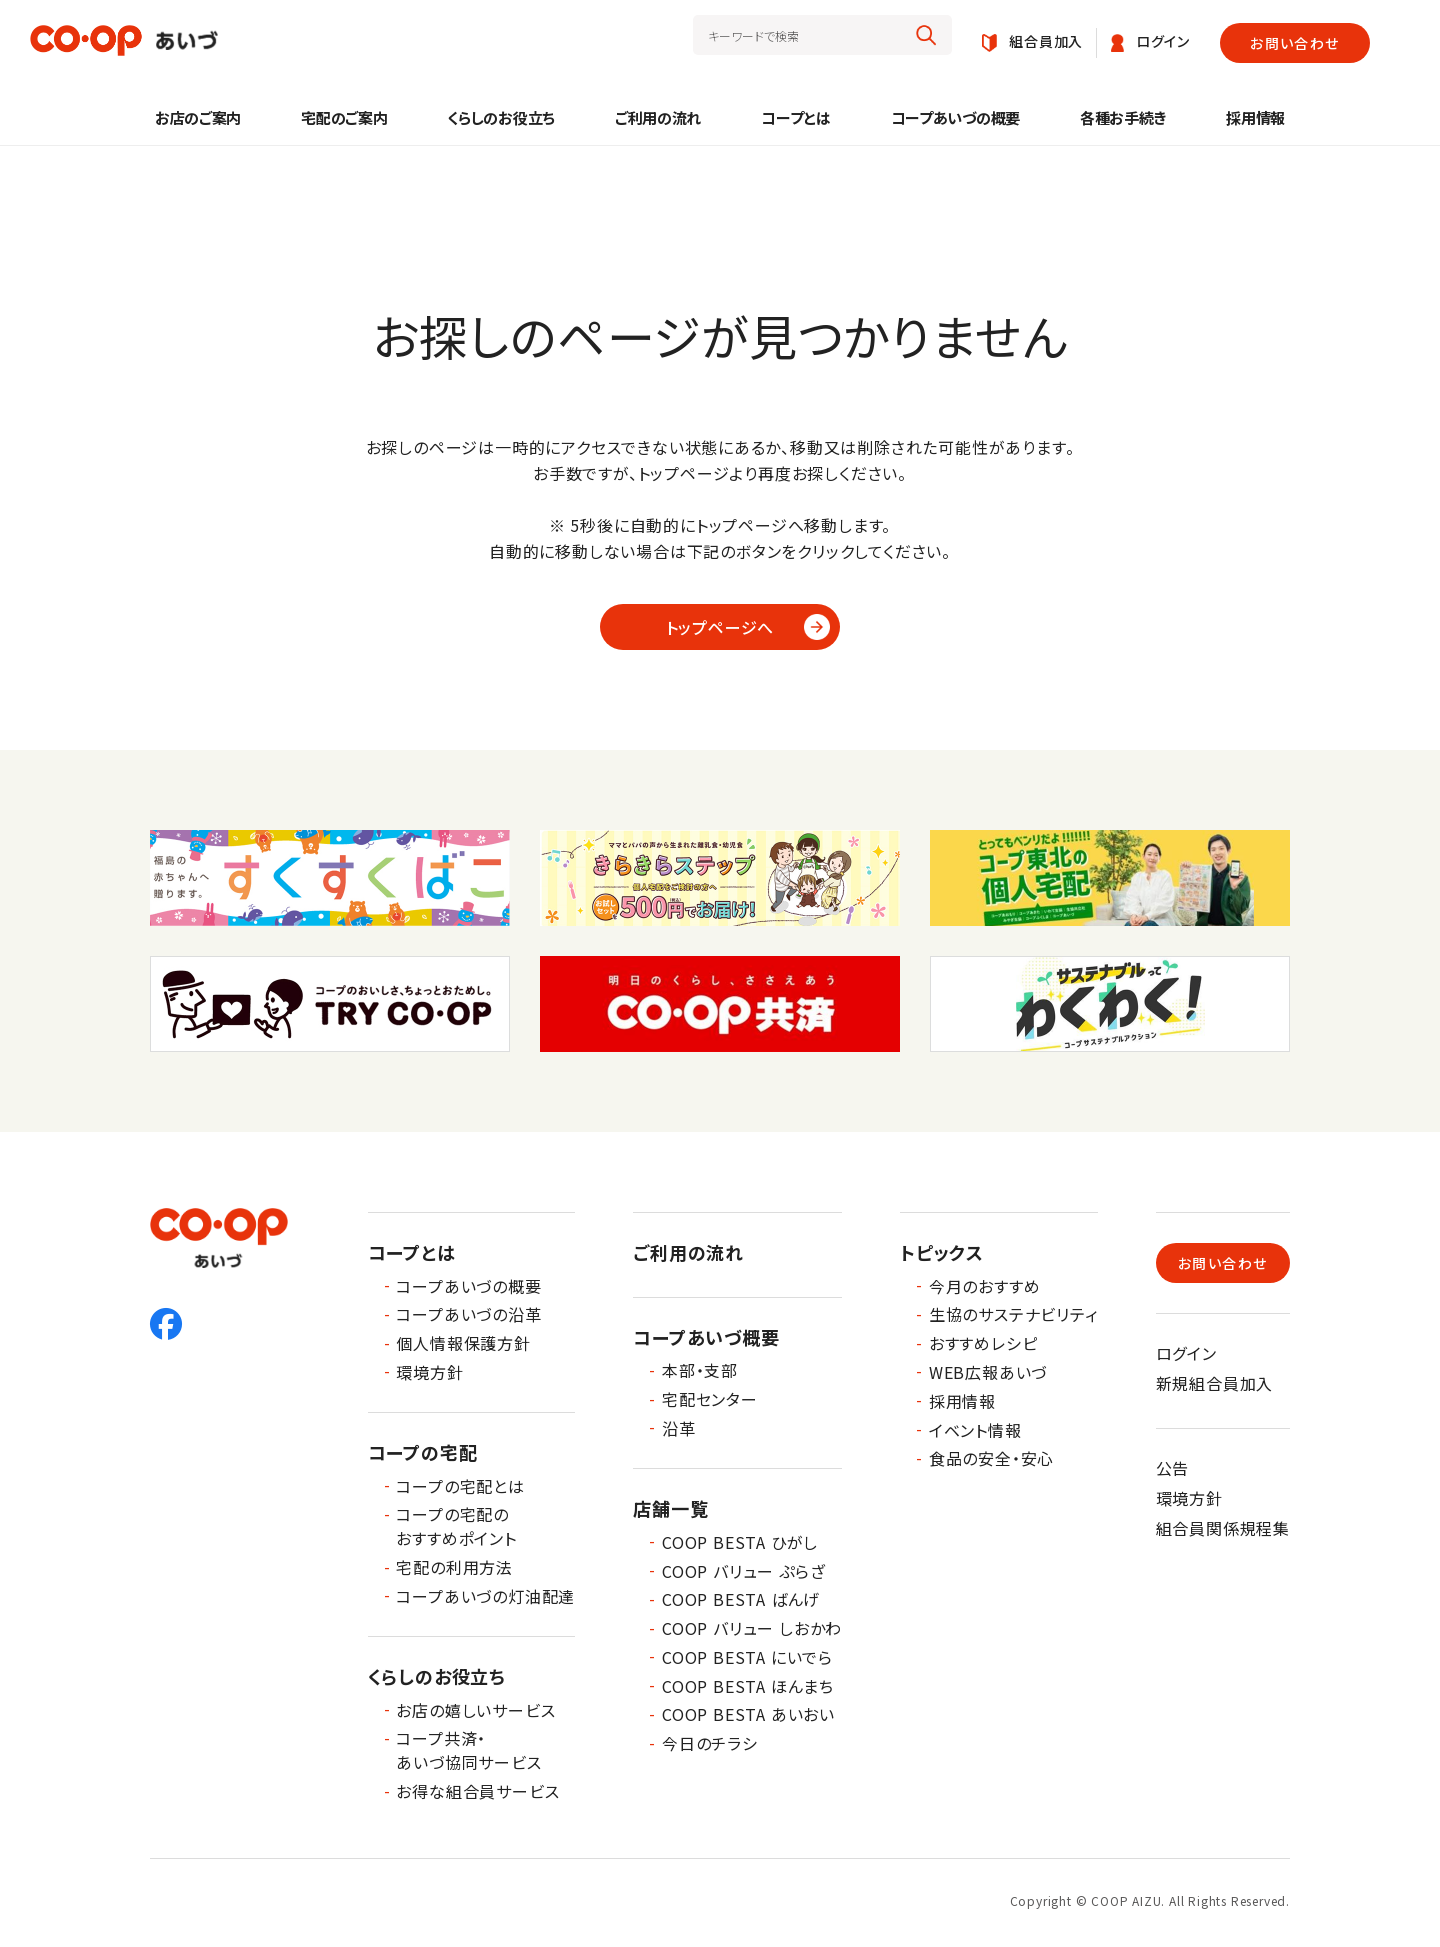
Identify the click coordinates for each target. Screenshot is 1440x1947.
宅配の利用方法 (454, 1567)
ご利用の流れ (658, 117)
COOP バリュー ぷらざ (743, 1571)
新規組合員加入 (1215, 1383)
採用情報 (1255, 117)
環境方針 (429, 1372)
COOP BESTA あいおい (748, 1714)
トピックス (942, 1252)
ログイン (1186, 1353)
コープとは (796, 117)
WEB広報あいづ (988, 1372)
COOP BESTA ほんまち (748, 1686)
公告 (1173, 1468)
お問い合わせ (1294, 43)
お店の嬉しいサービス (475, 1710)
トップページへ (720, 627)
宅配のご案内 (344, 117)
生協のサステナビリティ (1013, 1314)
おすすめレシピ (983, 1343)
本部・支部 (700, 1370)
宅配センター (710, 1399)
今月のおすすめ (985, 1286)
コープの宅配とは (460, 1486)
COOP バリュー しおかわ (752, 1628)
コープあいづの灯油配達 (485, 1596)
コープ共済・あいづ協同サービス (468, 1750)
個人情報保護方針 (463, 1343)
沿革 (679, 1428)
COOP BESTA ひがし (740, 1542)
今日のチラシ (710, 1743)
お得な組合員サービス (477, 1791)
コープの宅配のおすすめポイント (456, 1526)
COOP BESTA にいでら (747, 1657)
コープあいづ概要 (706, 1337)
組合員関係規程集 (1223, 1528)
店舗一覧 (670, 1508)
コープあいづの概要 (955, 117)
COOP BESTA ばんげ (741, 1599)
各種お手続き (1123, 117)
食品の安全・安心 (991, 1458)
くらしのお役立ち (501, 117)
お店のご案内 (198, 117)
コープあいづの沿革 (468, 1314)
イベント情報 (975, 1430)
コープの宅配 (423, 1452)
